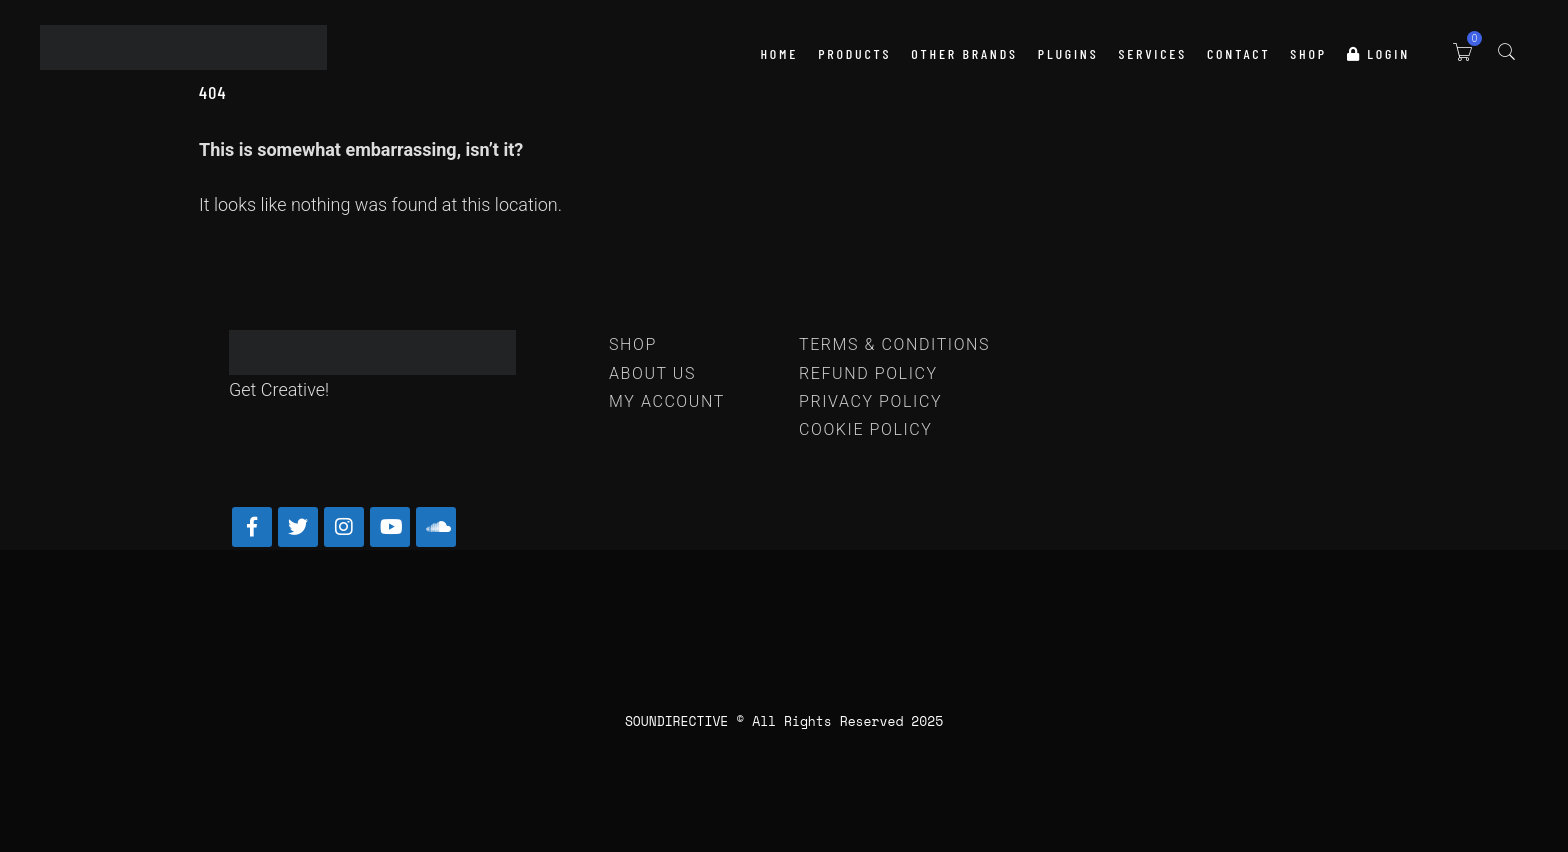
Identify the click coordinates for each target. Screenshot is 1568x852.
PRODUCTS (854, 53)
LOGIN (1378, 53)
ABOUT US (652, 373)
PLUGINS (1068, 53)
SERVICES (1152, 53)
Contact (1238, 53)
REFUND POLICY (868, 373)
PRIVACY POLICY (870, 401)
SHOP (1308, 53)
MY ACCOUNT (667, 401)
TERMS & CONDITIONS (894, 344)
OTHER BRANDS (964, 53)
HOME (779, 53)
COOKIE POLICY (866, 429)
